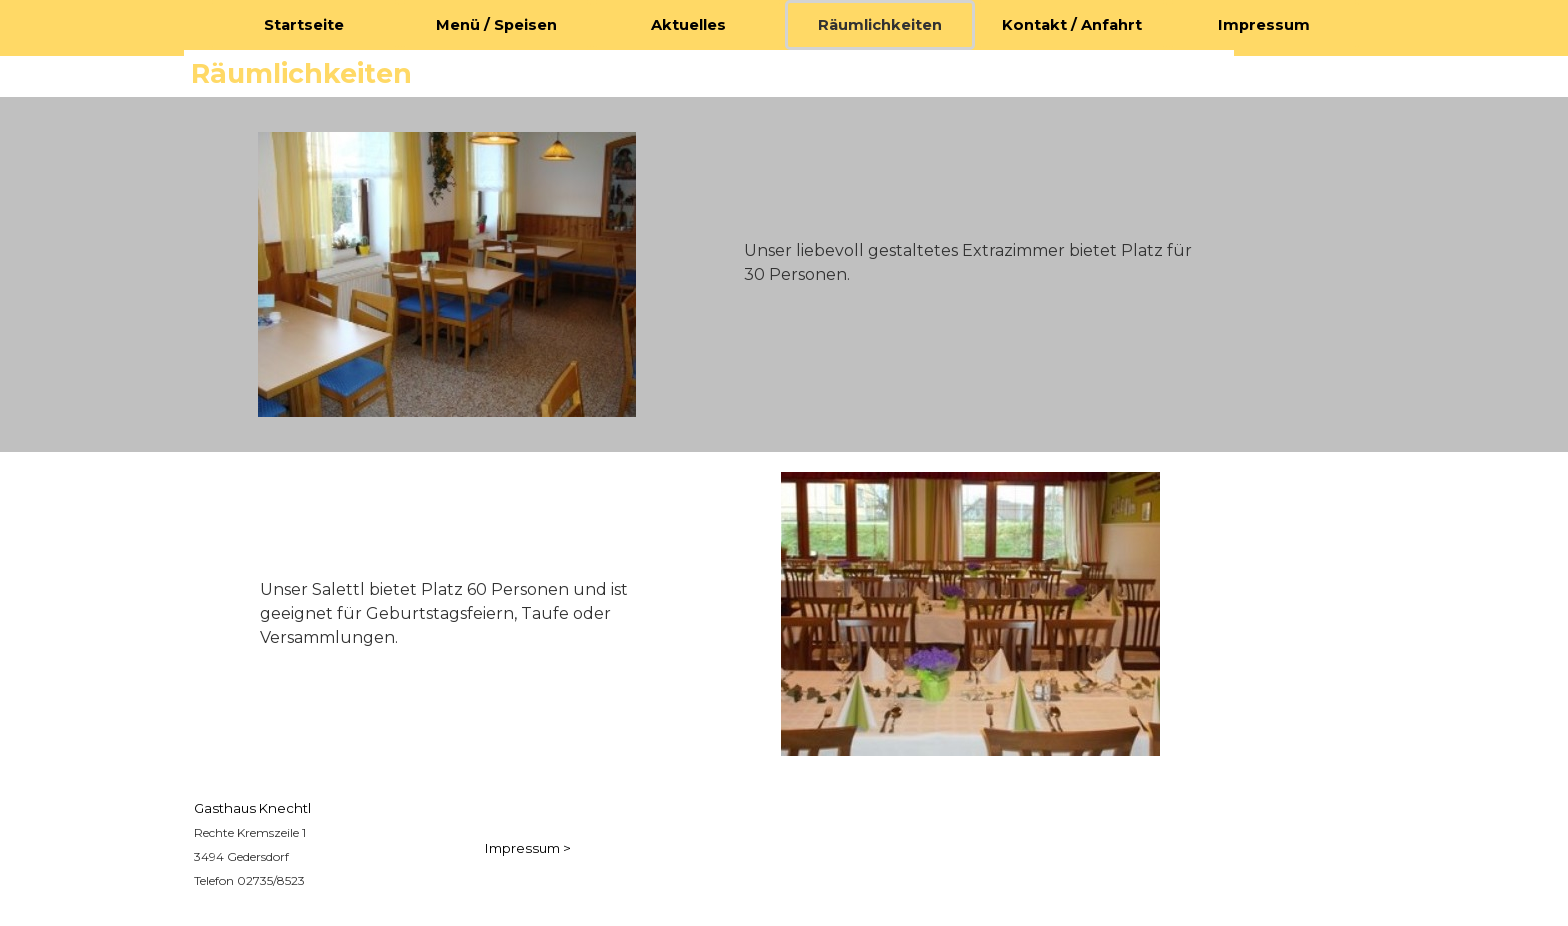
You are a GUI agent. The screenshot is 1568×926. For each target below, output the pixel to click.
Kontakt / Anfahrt (1072, 25)
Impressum (1264, 25)
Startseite (304, 25)
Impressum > (528, 848)
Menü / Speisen (496, 25)
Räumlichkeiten (880, 25)
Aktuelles (688, 25)
